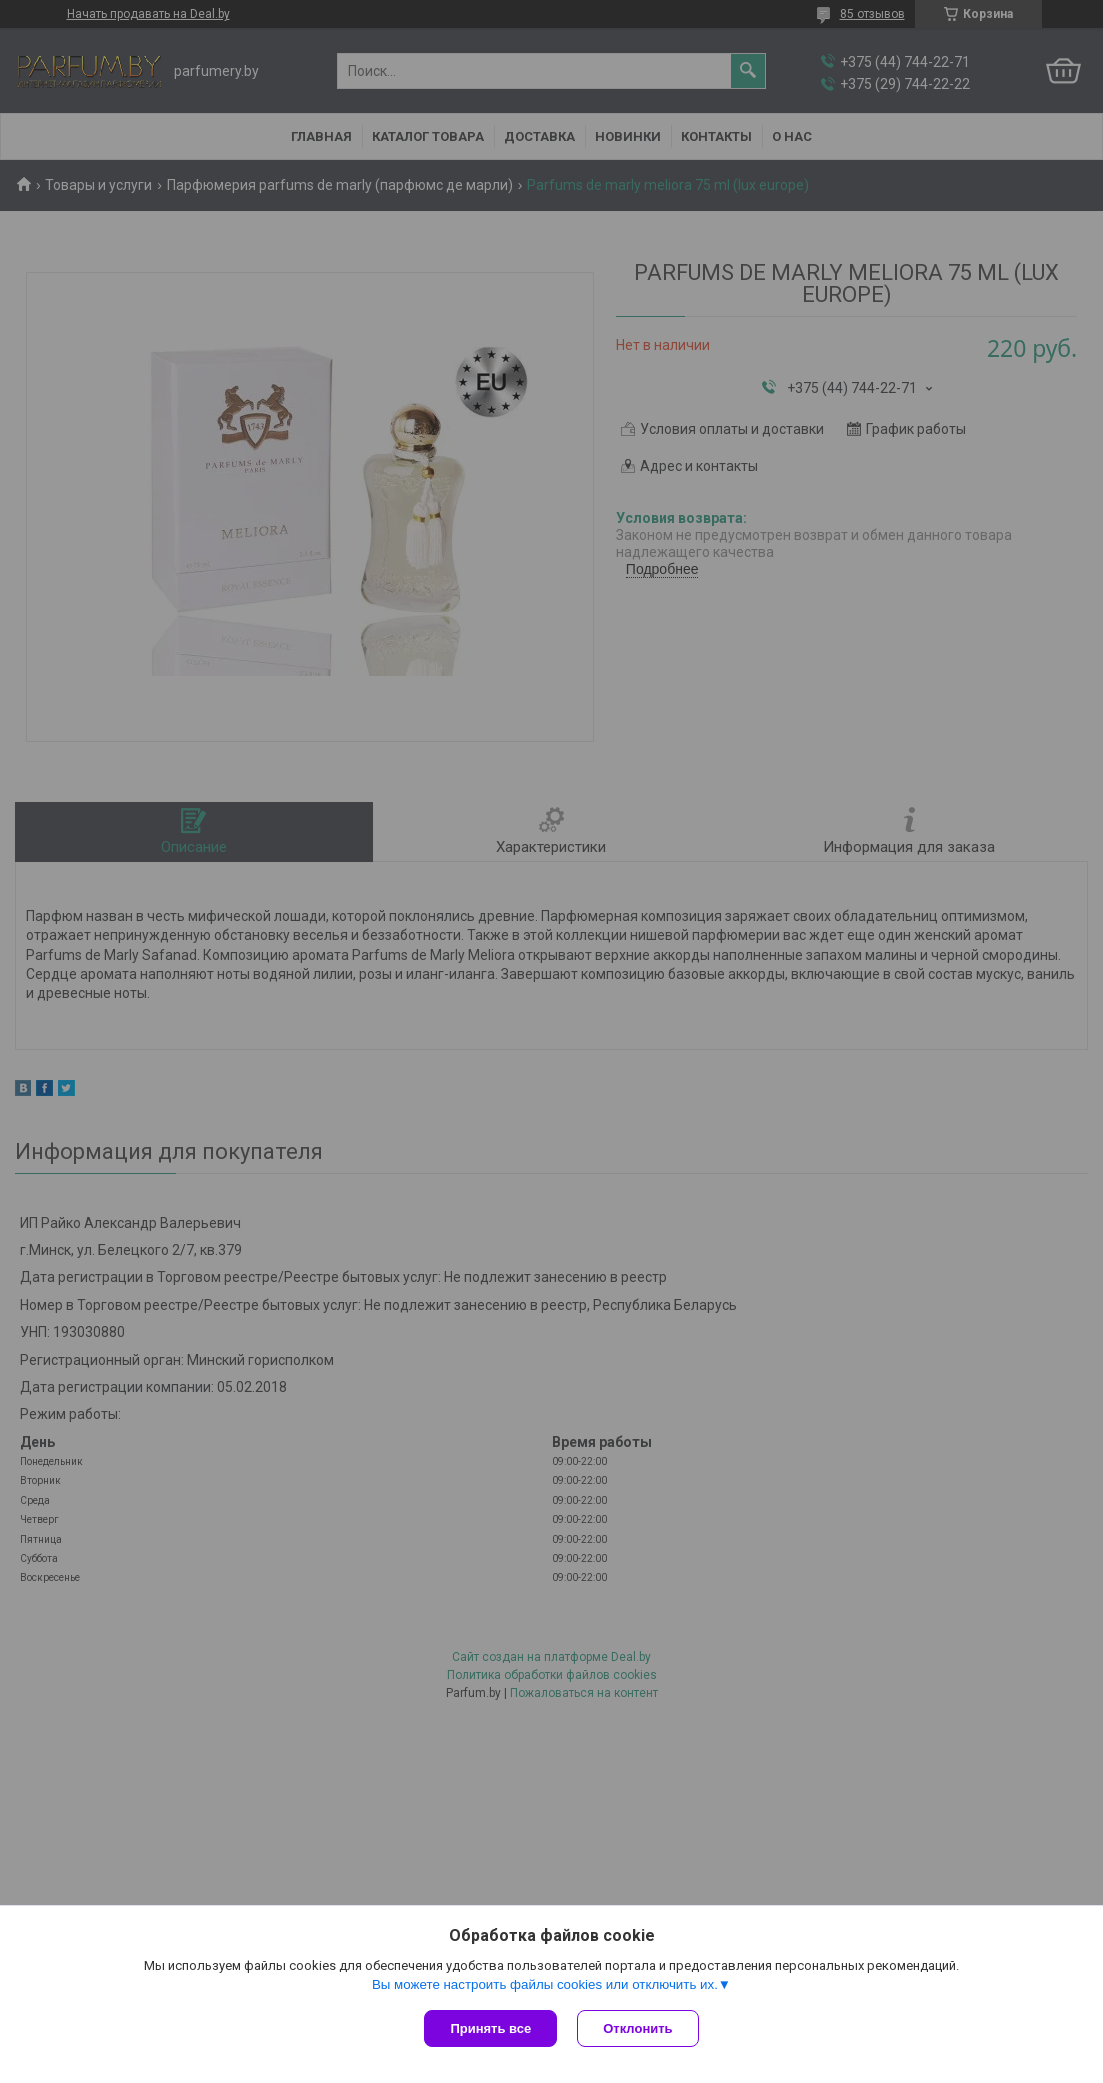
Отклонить (637, 2028)
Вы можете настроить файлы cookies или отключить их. (545, 1984)
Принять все (490, 2028)
